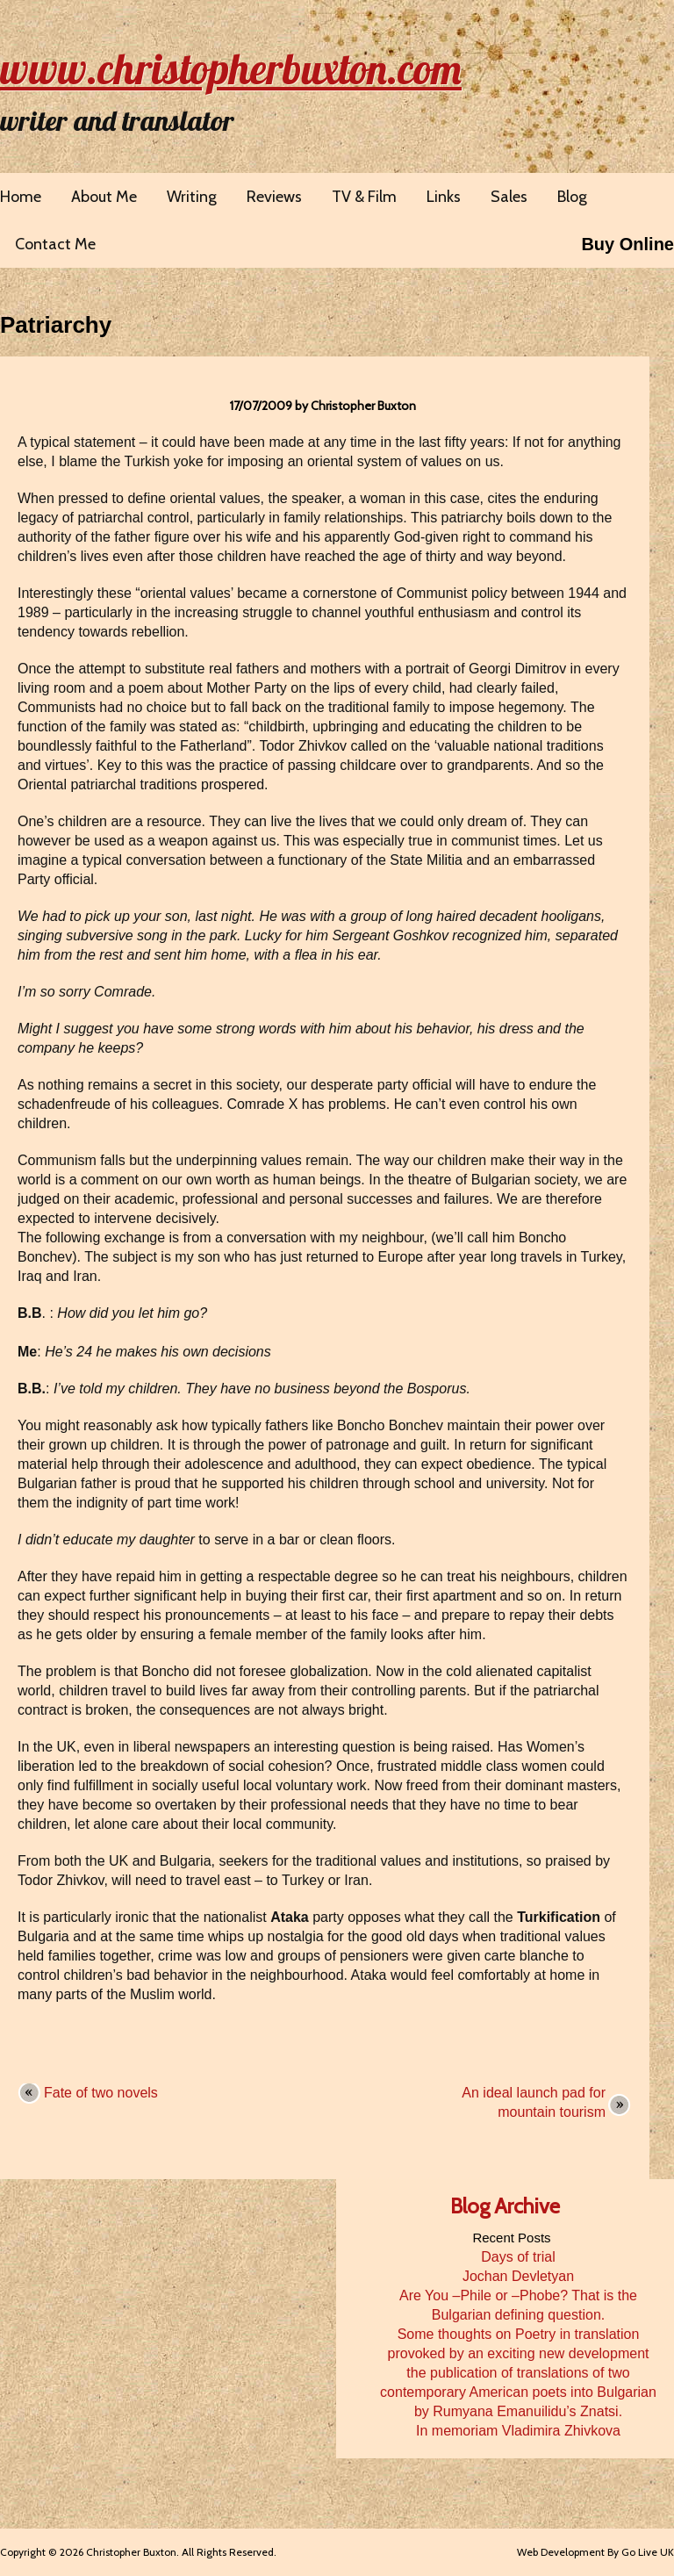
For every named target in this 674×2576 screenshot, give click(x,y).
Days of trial (518, 2256)
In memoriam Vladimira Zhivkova (518, 2430)
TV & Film (364, 196)
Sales (509, 196)
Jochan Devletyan (518, 2276)
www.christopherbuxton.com (231, 68)
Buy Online (627, 244)
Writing (192, 196)
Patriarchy (55, 325)
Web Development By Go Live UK (595, 2551)
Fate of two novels (101, 2092)
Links (444, 196)
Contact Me (55, 244)
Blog (572, 196)
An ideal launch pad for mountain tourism (534, 2102)
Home (20, 196)
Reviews (274, 196)
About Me (104, 196)
